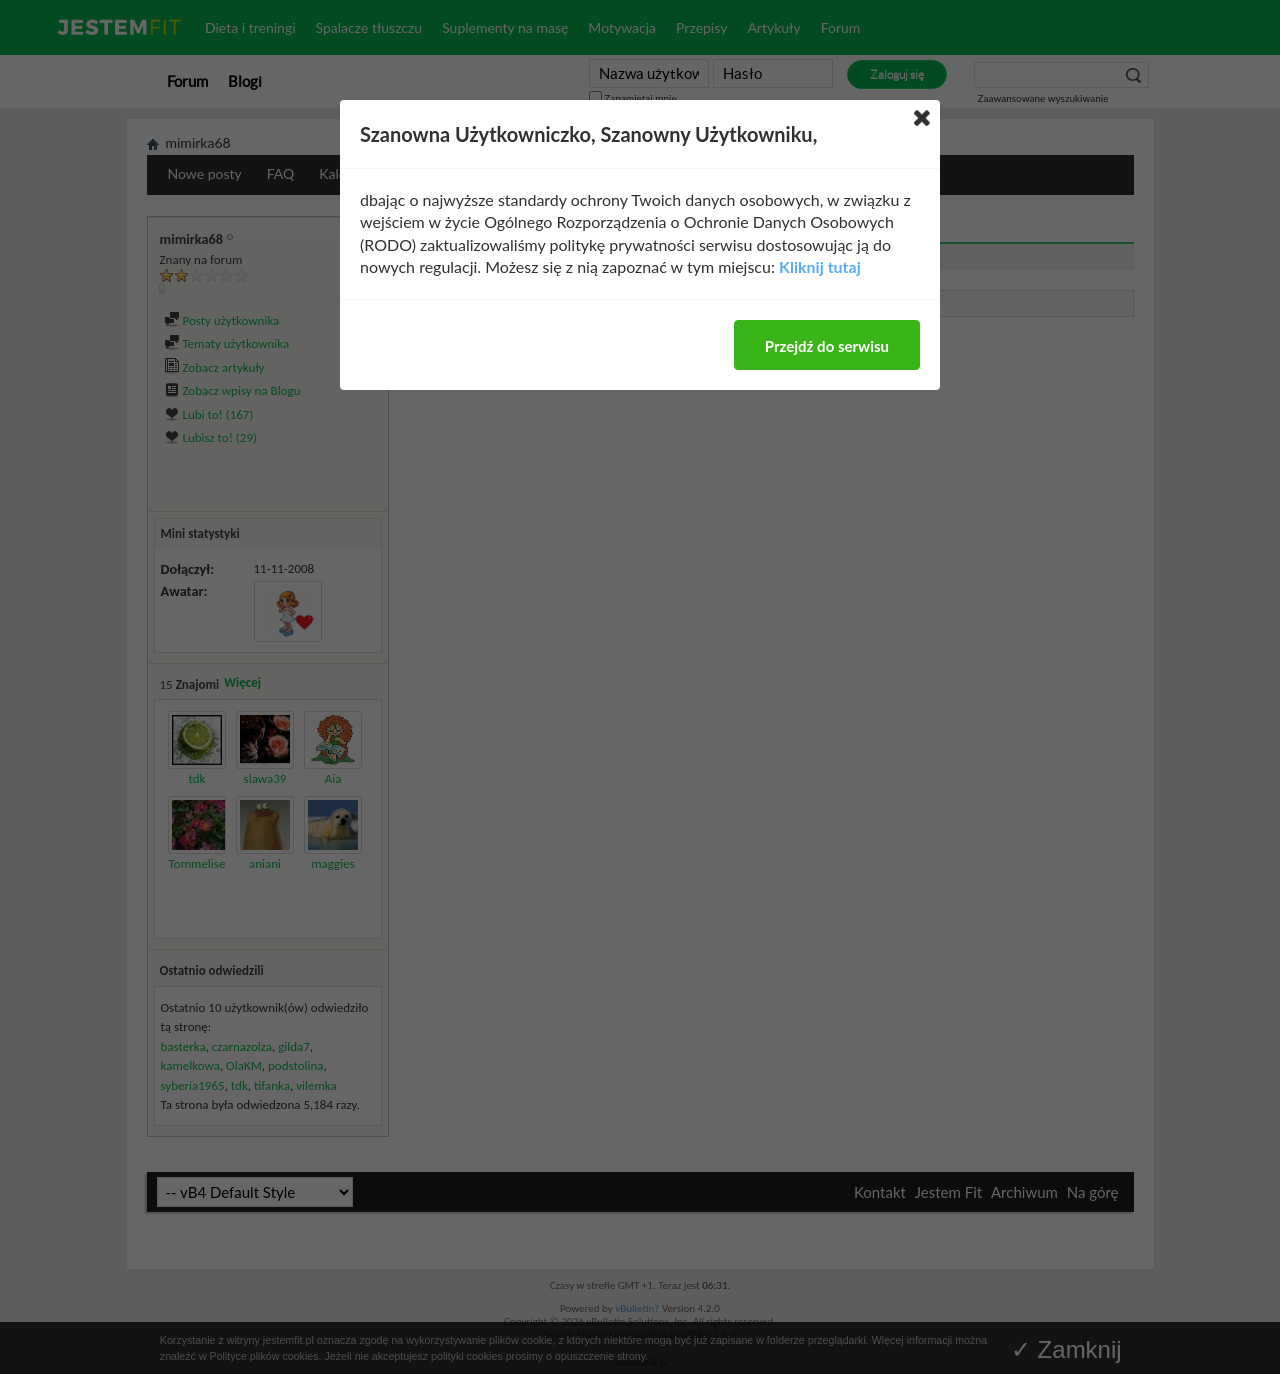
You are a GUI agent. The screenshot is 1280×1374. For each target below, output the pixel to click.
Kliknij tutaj (820, 266)
